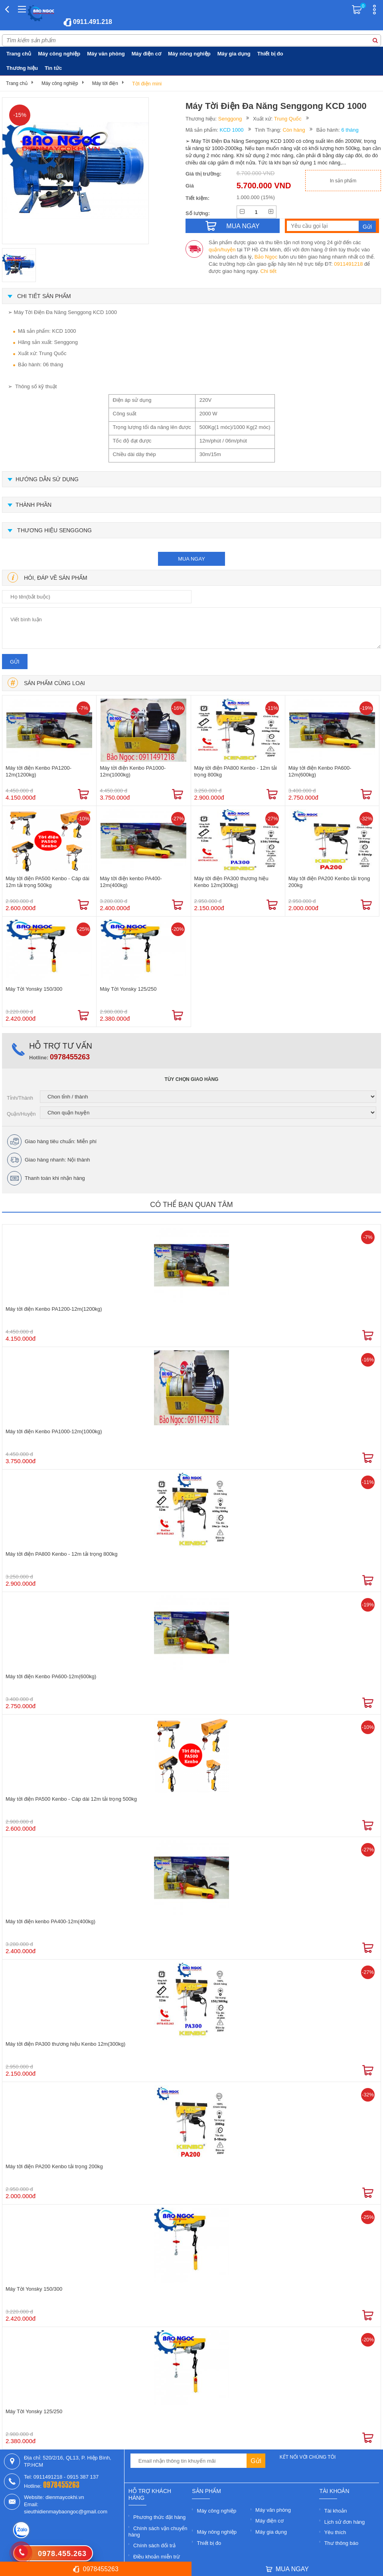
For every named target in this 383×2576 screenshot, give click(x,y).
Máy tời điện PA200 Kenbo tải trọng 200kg (329, 881)
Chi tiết (268, 271)
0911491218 (348, 264)
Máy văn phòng (106, 54)
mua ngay (191, 559)
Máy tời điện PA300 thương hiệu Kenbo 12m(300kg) (231, 881)
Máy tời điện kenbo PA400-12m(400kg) (131, 881)
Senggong (230, 119)
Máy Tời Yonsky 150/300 (34, 989)
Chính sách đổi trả (154, 2545)
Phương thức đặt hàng (159, 2517)
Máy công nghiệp (59, 54)
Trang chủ (18, 54)
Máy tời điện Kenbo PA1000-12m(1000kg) (133, 771)
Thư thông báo (341, 2543)
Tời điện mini (147, 84)
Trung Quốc (288, 119)
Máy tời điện (105, 83)
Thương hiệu (22, 68)
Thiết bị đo (270, 54)
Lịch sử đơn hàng (344, 2522)
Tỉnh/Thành (20, 1098)
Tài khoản (335, 2511)
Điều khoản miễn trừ (156, 2557)
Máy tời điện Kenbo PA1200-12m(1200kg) (38, 771)
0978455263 (70, 1057)
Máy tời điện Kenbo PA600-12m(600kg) (319, 771)
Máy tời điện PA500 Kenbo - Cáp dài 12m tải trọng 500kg (47, 881)
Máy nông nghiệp (189, 54)
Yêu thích (335, 2532)
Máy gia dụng (234, 54)
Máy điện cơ (146, 54)
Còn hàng (293, 130)
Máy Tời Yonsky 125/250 (128, 989)
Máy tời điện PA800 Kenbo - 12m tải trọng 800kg (235, 771)
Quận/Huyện (21, 1114)
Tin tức (53, 68)
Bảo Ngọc (266, 257)
